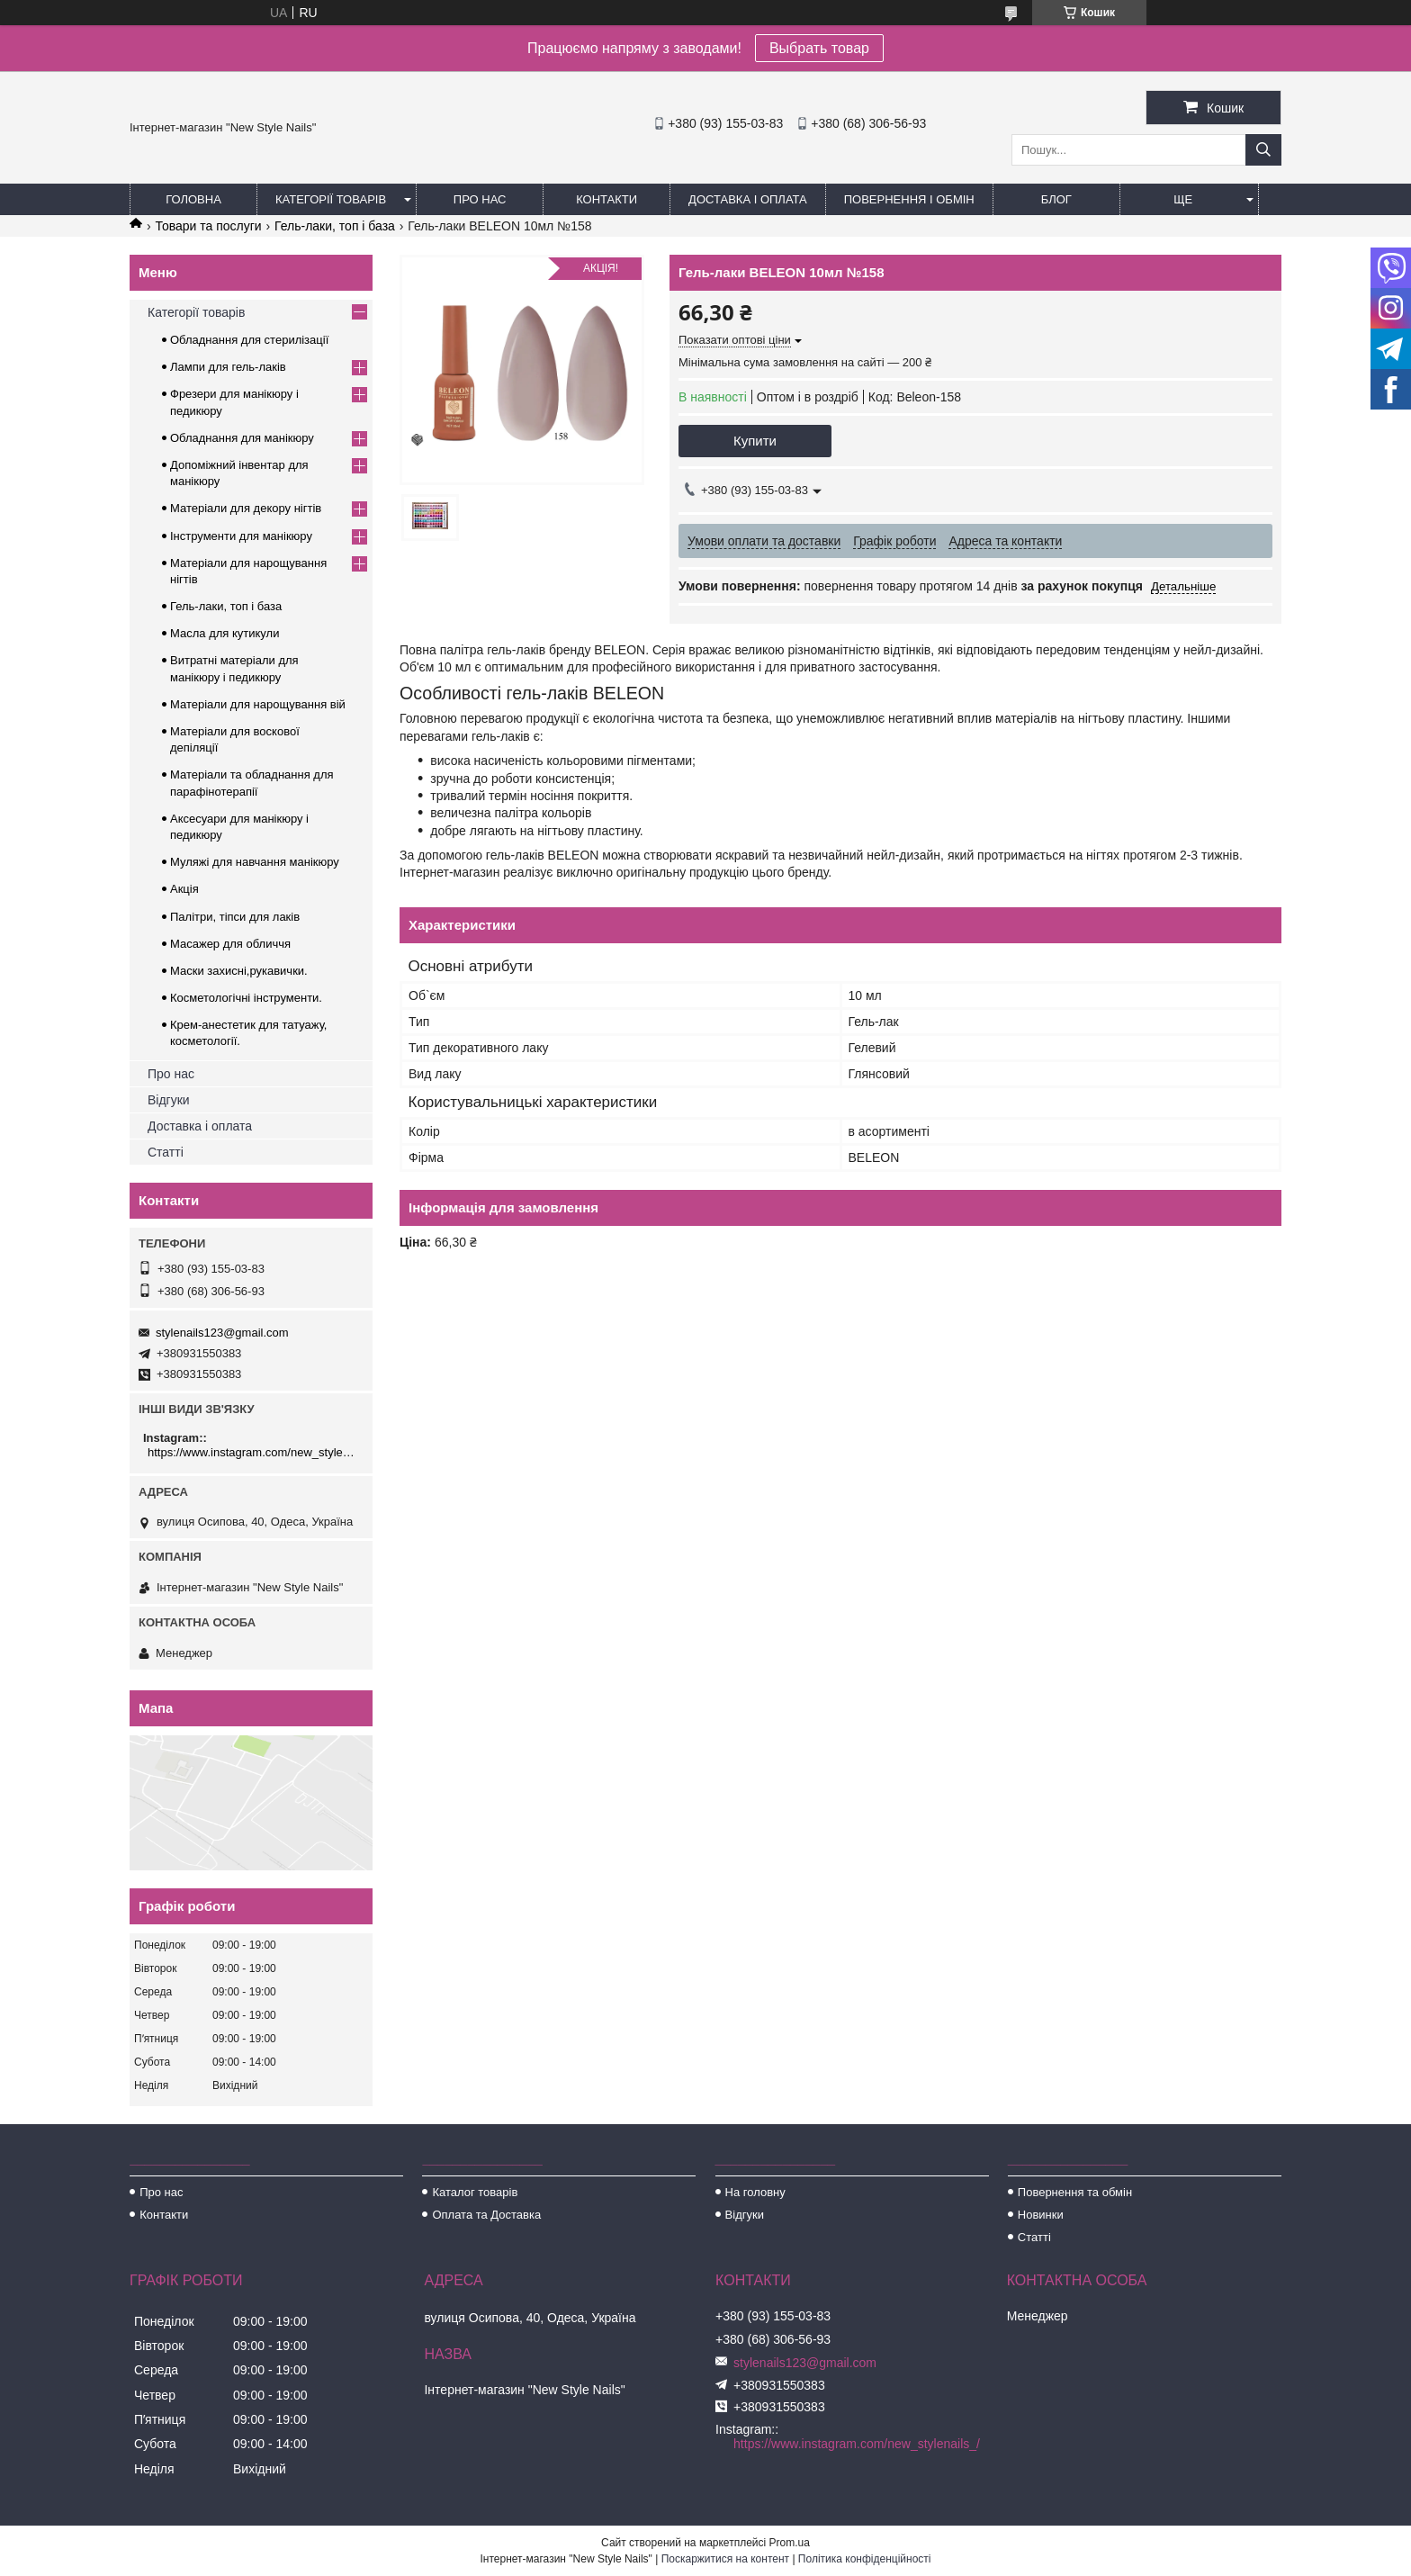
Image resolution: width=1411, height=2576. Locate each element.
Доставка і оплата (747, 199)
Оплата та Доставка (486, 2214)
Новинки (1041, 2214)
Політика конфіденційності (864, 2559)
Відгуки (169, 1100)
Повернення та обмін (1075, 2192)
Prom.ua (789, 2542)
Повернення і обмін (909, 199)
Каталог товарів (474, 2192)
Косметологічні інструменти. (246, 997)
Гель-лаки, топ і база (334, 226)
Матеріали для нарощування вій (258, 704)
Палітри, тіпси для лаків (235, 916)
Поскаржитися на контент (725, 2559)
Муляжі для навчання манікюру (254, 862)
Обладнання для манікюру (242, 438)
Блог (1056, 199)
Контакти (606, 199)
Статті (166, 1152)
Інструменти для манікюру (241, 536)
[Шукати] (1263, 150)
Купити (755, 440)
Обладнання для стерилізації (249, 340)
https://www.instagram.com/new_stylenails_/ (253, 1452)
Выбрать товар (819, 48)
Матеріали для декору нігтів (245, 508)
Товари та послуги (208, 226)
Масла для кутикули (224, 633)
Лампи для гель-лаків (228, 367)
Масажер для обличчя (230, 943)
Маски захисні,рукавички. (239, 970)
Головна (193, 199)
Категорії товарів (330, 199)
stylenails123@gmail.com (222, 1332)
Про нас (480, 199)
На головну (755, 2192)
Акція (184, 889)
